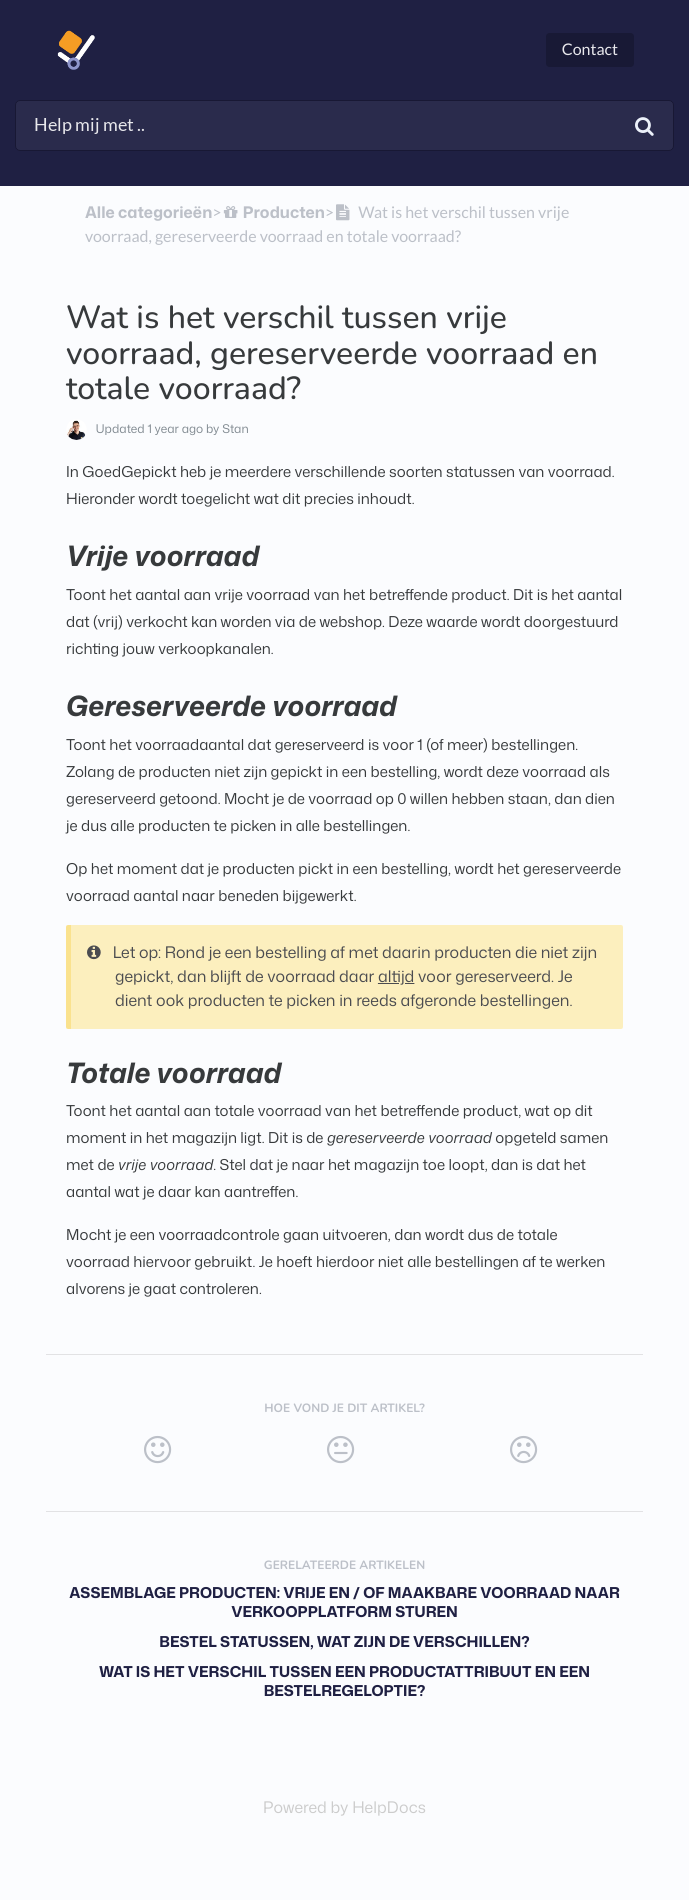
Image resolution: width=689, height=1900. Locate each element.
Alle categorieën (148, 213)
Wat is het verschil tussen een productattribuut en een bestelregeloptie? (344, 1681)
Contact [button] (590, 49)
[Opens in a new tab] (344, 1808)
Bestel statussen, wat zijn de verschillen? (344, 1641)
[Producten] (273, 213)
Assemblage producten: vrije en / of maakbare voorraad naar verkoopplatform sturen (344, 1602)
